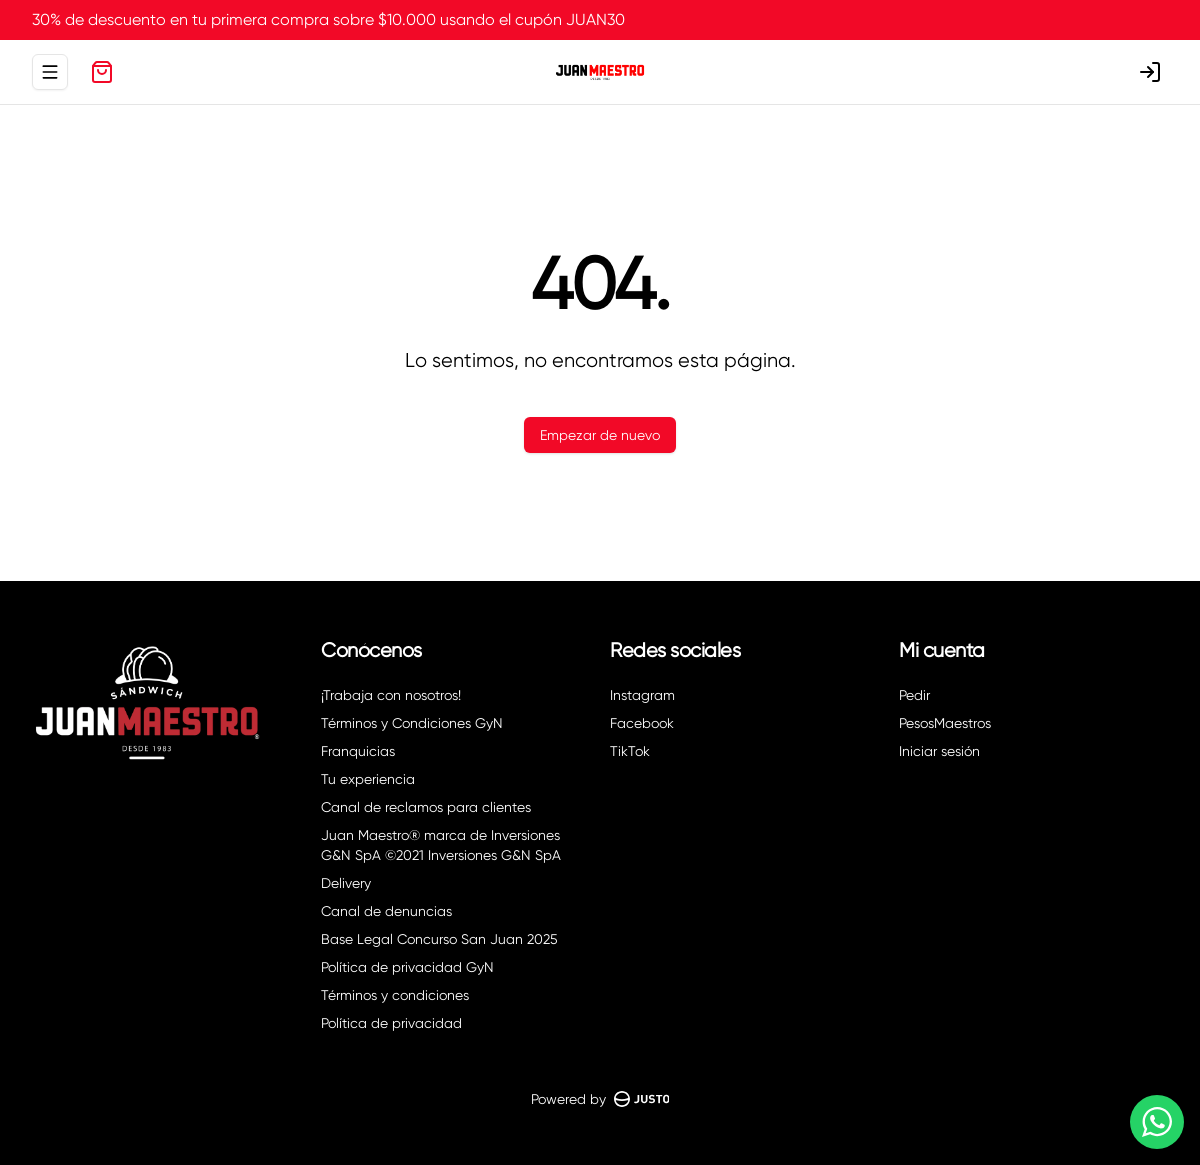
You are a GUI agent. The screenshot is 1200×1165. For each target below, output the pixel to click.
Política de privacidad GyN (407, 967)
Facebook (642, 723)
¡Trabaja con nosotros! (391, 695)
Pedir (914, 695)
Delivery (346, 883)
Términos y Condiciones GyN (412, 723)
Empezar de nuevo (600, 435)
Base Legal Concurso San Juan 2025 (439, 939)
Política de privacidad (391, 1023)
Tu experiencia (368, 779)
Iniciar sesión (939, 751)
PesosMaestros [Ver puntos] (945, 723)
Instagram (642, 695)
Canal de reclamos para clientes (426, 807)
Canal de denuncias (386, 911)
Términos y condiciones (395, 995)
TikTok (630, 751)
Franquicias (358, 751)
